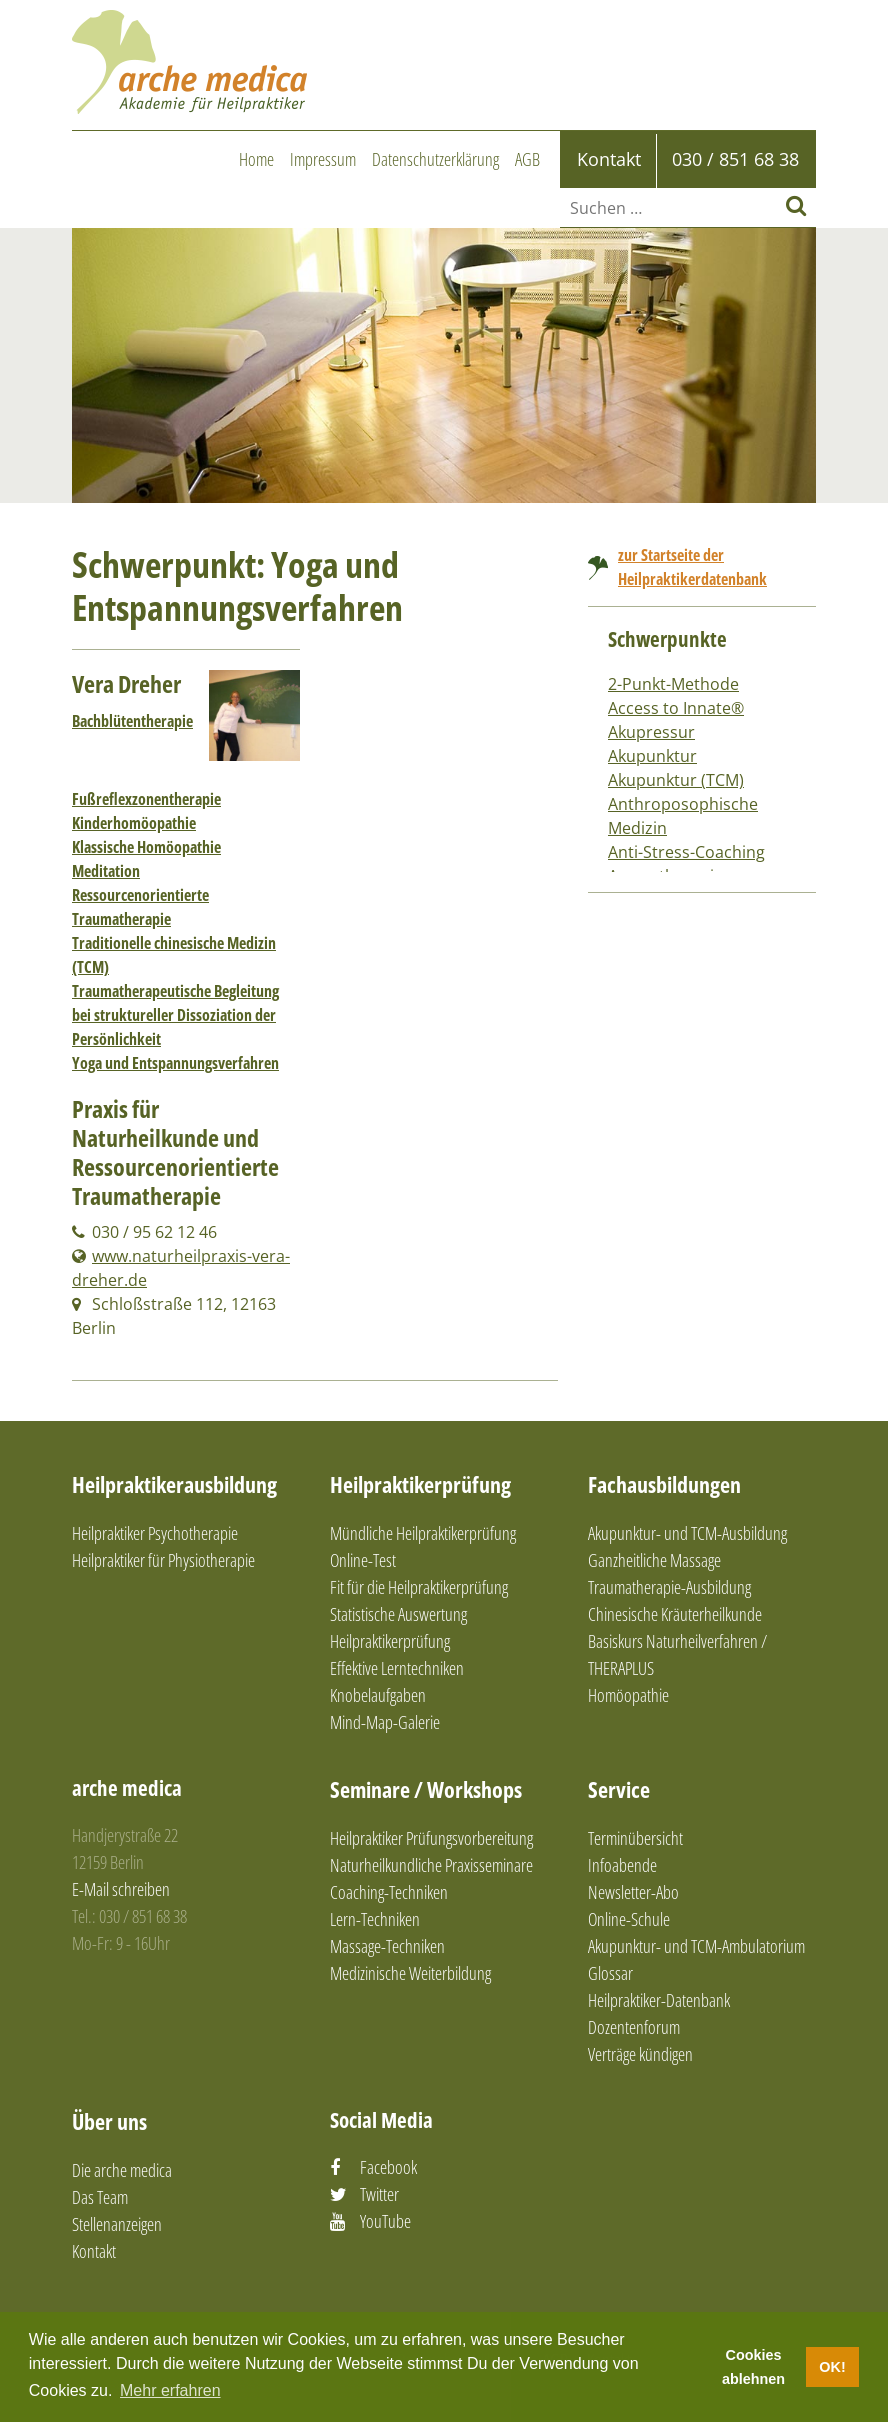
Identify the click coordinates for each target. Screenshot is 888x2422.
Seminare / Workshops (426, 1789)
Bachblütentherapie (132, 721)
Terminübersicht (635, 1838)
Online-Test (363, 1560)
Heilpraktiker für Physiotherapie (163, 1560)
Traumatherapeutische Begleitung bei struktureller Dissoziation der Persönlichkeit (175, 1015)
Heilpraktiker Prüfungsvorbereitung (431, 1838)
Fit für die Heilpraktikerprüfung (419, 1587)
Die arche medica (122, 2170)
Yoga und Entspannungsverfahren (175, 1063)
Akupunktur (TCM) (676, 780)
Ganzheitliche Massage (654, 1560)
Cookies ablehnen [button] (753, 2367)
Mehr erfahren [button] (170, 2390)
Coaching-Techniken (389, 1892)
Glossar (610, 1973)
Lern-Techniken (375, 1919)
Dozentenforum (634, 2027)
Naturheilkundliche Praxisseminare (431, 1865)
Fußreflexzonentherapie (146, 799)
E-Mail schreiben (121, 1889)
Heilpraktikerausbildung (174, 1484)
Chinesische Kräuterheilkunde (675, 1614)
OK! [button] (832, 2367)
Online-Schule (629, 1919)
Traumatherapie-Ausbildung (669, 1587)
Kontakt (94, 2251)
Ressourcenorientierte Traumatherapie (140, 907)
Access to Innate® (676, 708)
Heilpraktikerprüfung (420, 1484)
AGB (527, 159)
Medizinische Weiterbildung (410, 1973)
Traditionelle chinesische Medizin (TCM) (174, 955)
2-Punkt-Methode (673, 684)
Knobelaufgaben (378, 1695)
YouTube (385, 2221)
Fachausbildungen (664, 1484)
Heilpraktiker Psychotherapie (155, 1533)
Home (256, 159)
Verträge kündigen (640, 2054)
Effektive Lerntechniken (397, 1668)
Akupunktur (652, 756)
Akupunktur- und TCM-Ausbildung (687, 1533)
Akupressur (651, 732)
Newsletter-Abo (633, 1892)
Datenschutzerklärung (435, 159)
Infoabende (622, 1865)
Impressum (323, 159)
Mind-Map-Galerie (385, 1722)
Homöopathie (628, 1695)
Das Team (100, 2197)
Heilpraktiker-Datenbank (659, 2000)
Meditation (106, 871)
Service (619, 1789)
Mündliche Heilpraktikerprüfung (423, 1533)
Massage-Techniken (387, 1946)
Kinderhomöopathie (134, 823)
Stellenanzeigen (117, 2224)
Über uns (109, 2121)
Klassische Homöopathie (146, 847)
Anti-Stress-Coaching (686, 852)
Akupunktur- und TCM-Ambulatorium (696, 1946)
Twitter (379, 2194)
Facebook (388, 2167)
